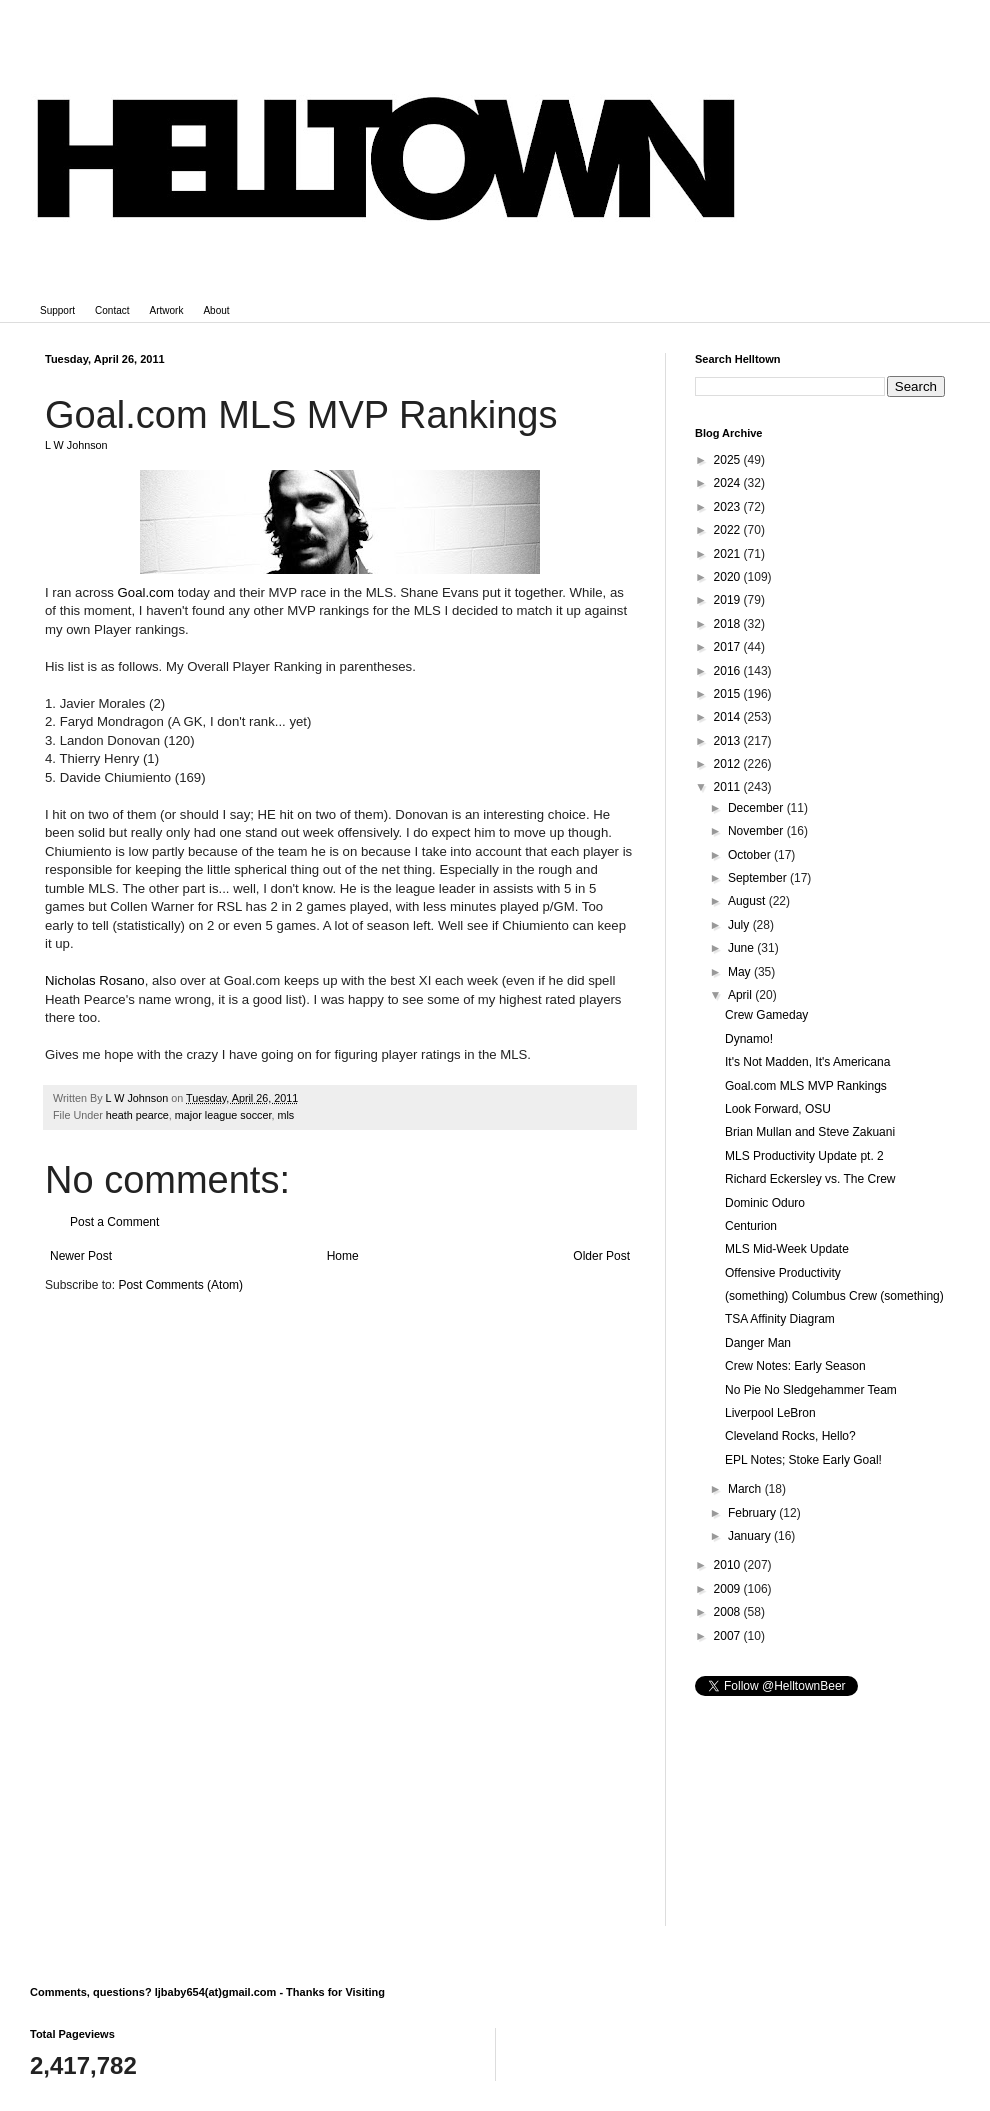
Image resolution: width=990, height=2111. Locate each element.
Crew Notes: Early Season (795, 1366)
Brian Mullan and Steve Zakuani (810, 1132)
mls (285, 1115)
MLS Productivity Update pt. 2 (804, 1156)
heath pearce (137, 1115)
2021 (729, 554)
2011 (729, 787)
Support (57, 310)
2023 (729, 507)
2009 (729, 1589)
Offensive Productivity (783, 1273)
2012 (729, 764)
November (757, 831)
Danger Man (758, 1343)
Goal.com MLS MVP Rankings (806, 1086)
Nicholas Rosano (95, 980)
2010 (729, 1565)
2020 (729, 577)
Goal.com (146, 592)
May (741, 972)
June (742, 948)
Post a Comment (114, 1222)
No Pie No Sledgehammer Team (811, 1390)
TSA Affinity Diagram (780, 1319)
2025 (729, 460)
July (740, 925)
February (753, 1513)
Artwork (167, 310)
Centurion (751, 1226)
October (751, 855)
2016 (729, 671)
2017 (729, 647)
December (757, 808)
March (746, 1489)
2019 (729, 600)
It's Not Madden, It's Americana (807, 1062)
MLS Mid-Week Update (787, 1249)
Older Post (601, 1256)
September (759, 878)
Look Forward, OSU (778, 1109)
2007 (729, 1636)
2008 (729, 1612)
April (741, 995)
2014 (729, 717)
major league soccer (223, 1115)
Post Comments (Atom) (180, 1285)
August (748, 901)
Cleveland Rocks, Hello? (790, 1436)
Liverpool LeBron (770, 1413)
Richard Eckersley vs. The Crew (810, 1179)
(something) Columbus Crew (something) (834, 1296)
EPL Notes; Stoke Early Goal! (803, 1460)
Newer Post (81, 1256)
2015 (729, 694)
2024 (729, 483)
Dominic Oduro (765, 1203)
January (751, 1536)
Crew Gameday (766, 1015)
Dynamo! (749, 1039)
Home (343, 1256)
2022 (729, 530)
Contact (112, 310)
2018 (729, 624)
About (216, 310)
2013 (729, 741)
